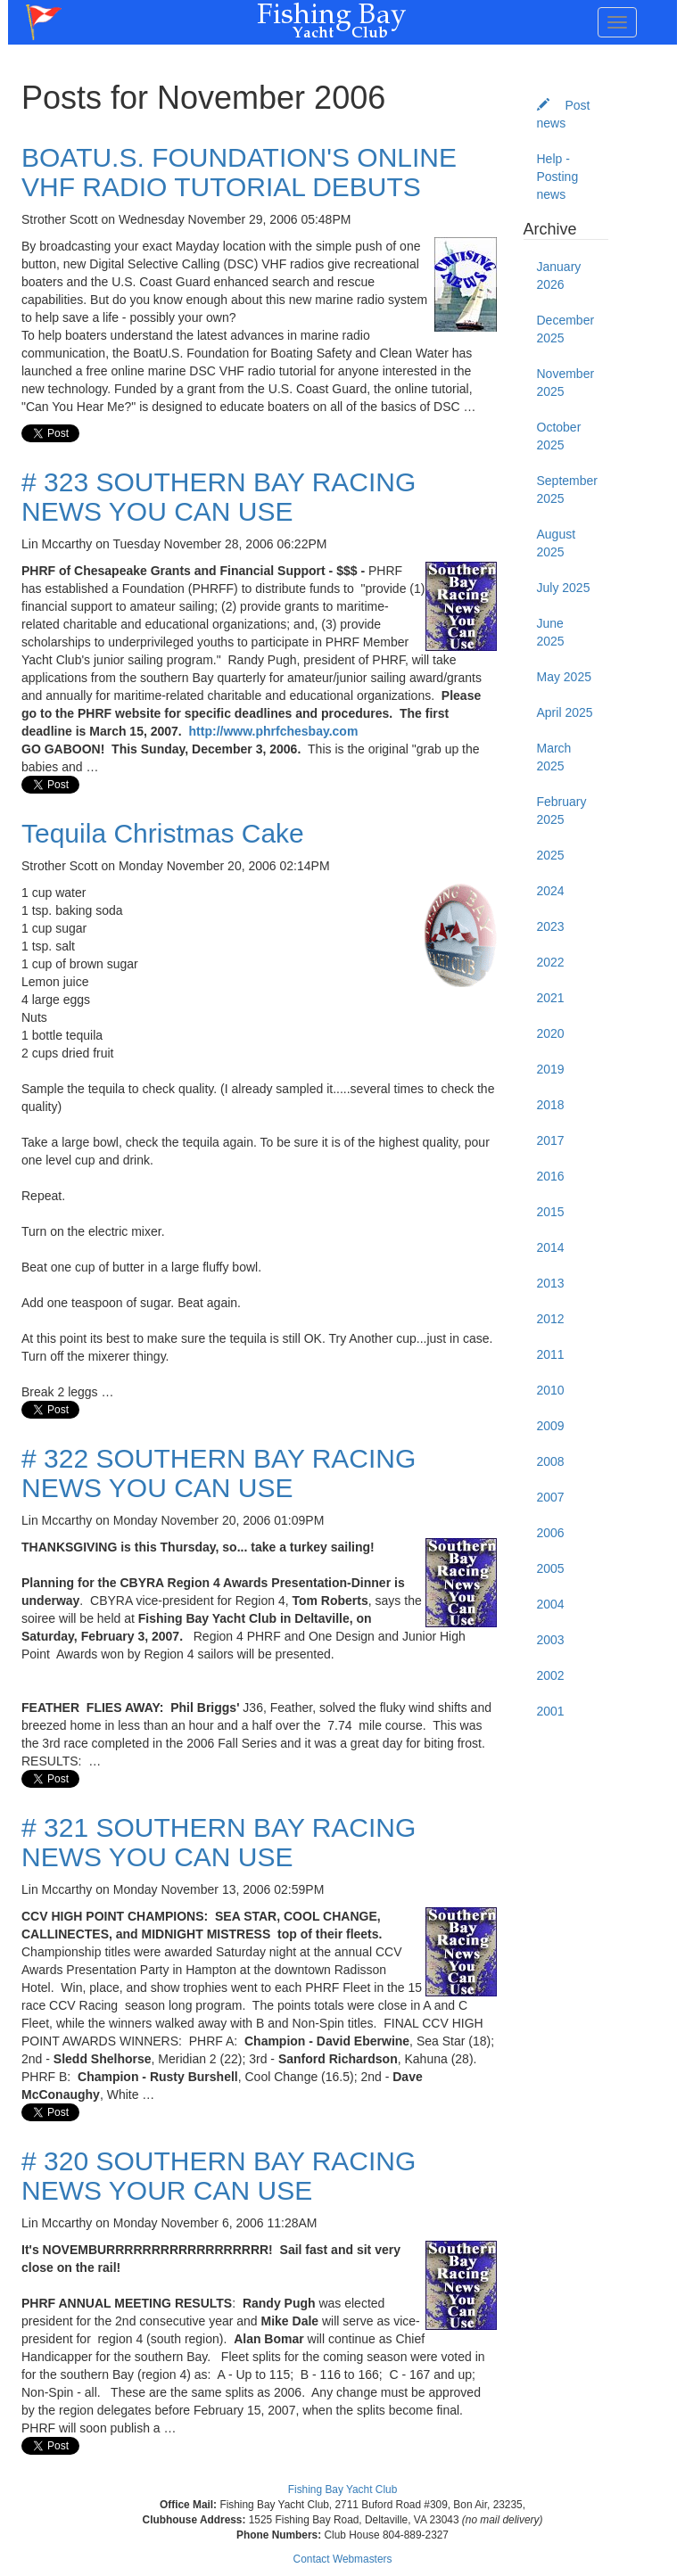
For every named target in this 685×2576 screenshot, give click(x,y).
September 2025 (567, 489)
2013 (551, 1283)
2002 (551, 1675)
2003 (551, 1640)
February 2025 (562, 810)
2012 (551, 1319)
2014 (551, 1247)
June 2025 (551, 632)
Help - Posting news (558, 177)
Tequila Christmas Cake (162, 833)
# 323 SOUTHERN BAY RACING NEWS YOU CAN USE (218, 496)
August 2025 (556, 543)
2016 (551, 1176)
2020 (551, 1033)
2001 (551, 1711)
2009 (551, 1426)
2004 (551, 1604)
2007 (551, 1497)
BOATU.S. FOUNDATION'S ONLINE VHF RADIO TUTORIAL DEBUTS (239, 172)
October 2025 (559, 436)
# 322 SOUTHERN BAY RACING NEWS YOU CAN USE (218, 1473)
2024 (551, 891)
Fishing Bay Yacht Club (343, 2489)
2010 (551, 1390)
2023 (551, 926)
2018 (551, 1105)
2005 (551, 1568)
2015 (551, 1212)
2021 (551, 998)
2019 (551, 1069)
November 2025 (566, 382)
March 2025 (554, 757)
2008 (551, 1461)
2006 (551, 1533)
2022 (551, 962)
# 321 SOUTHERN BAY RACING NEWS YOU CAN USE (218, 1842)
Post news (563, 114)
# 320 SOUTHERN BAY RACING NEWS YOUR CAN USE (218, 2175)
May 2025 (564, 677)
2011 (551, 1354)
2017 (551, 1140)
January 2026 (559, 275)
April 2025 (565, 712)
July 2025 (563, 587)
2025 (551, 855)
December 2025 (566, 329)
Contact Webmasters (342, 2559)
